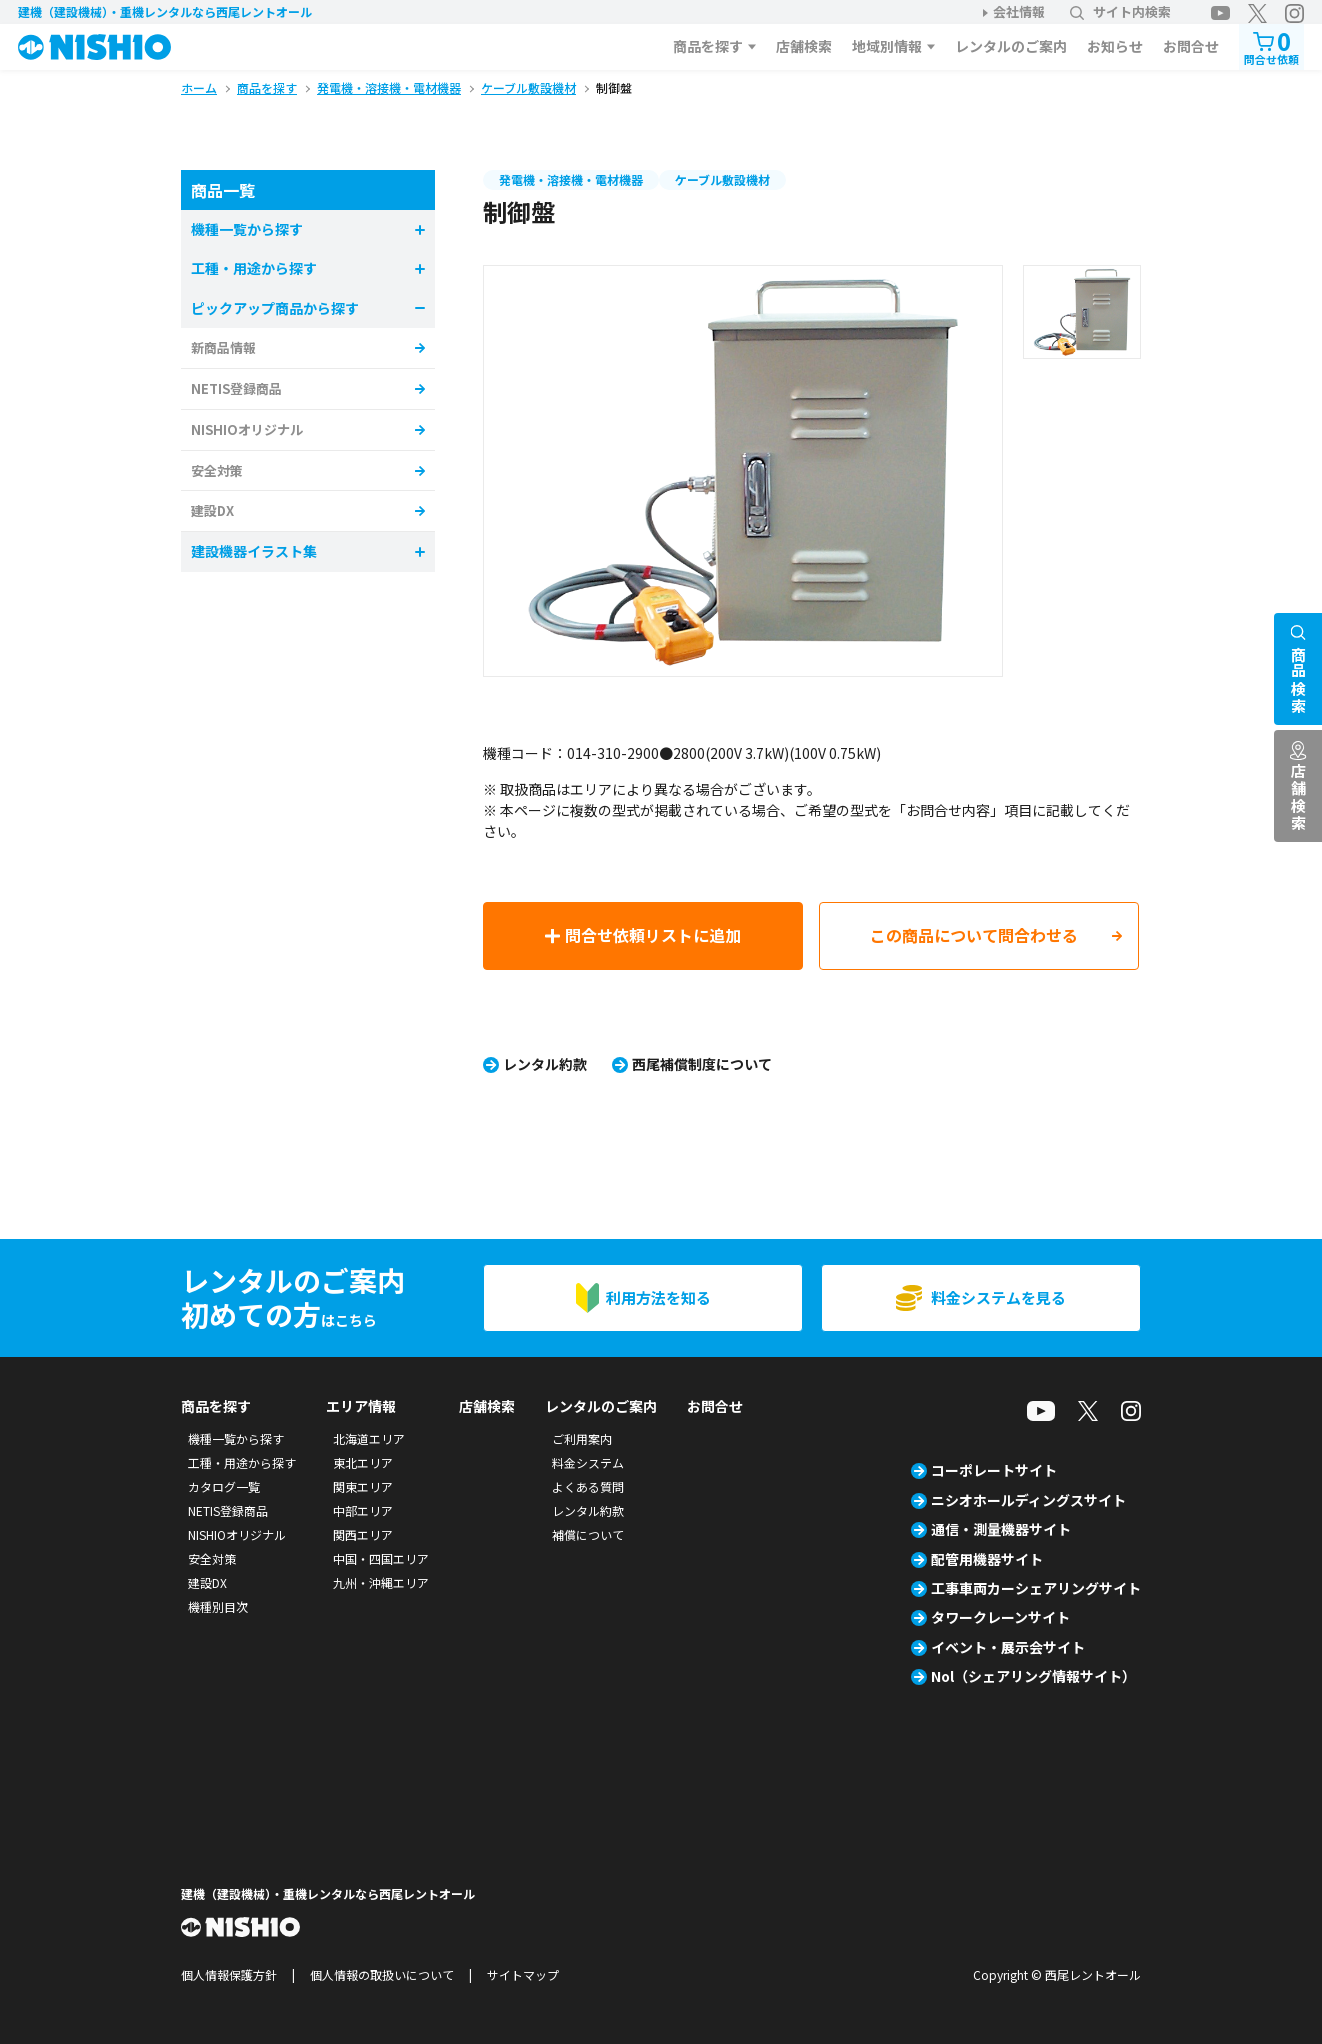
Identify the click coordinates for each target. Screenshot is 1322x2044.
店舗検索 (804, 46)
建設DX (212, 510)
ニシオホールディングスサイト (1028, 1500)
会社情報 (1019, 11)
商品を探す (708, 46)
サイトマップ (523, 1974)
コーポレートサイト (994, 1470)
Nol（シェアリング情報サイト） (1033, 1676)
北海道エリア (369, 1438)
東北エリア (363, 1462)
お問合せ (1191, 46)
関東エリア (363, 1486)
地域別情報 (887, 46)
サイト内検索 (1120, 11)
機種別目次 (218, 1606)
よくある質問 (588, 1486)
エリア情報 (361, 1406)
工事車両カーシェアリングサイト (1036, 1588)
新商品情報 (223, 347)
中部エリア (363, 1510)
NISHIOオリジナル (247, 429)
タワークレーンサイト (1000, 1617)
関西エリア (363, 1534)
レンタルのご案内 (1011, 46)
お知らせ (1115, 46)
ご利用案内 (582, 1438)
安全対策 (217, 470)
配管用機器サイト (987, 1559)
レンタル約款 (545, 1064)
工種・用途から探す (242, 1462)
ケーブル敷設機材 (722, 179)
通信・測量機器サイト (1001, 1529)
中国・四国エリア (381, 1558)
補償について (588, 1534)
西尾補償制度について (702, 1064)
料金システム (588, 1462)
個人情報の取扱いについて (382, 1974)
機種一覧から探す (236, 1438)
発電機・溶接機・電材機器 (571, 179)
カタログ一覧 (224, 1486)
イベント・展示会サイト (1008, 1647)
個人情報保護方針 (229, 1974)
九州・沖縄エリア (381, 1582)
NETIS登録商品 (236, 388)
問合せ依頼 (1271, 45)
